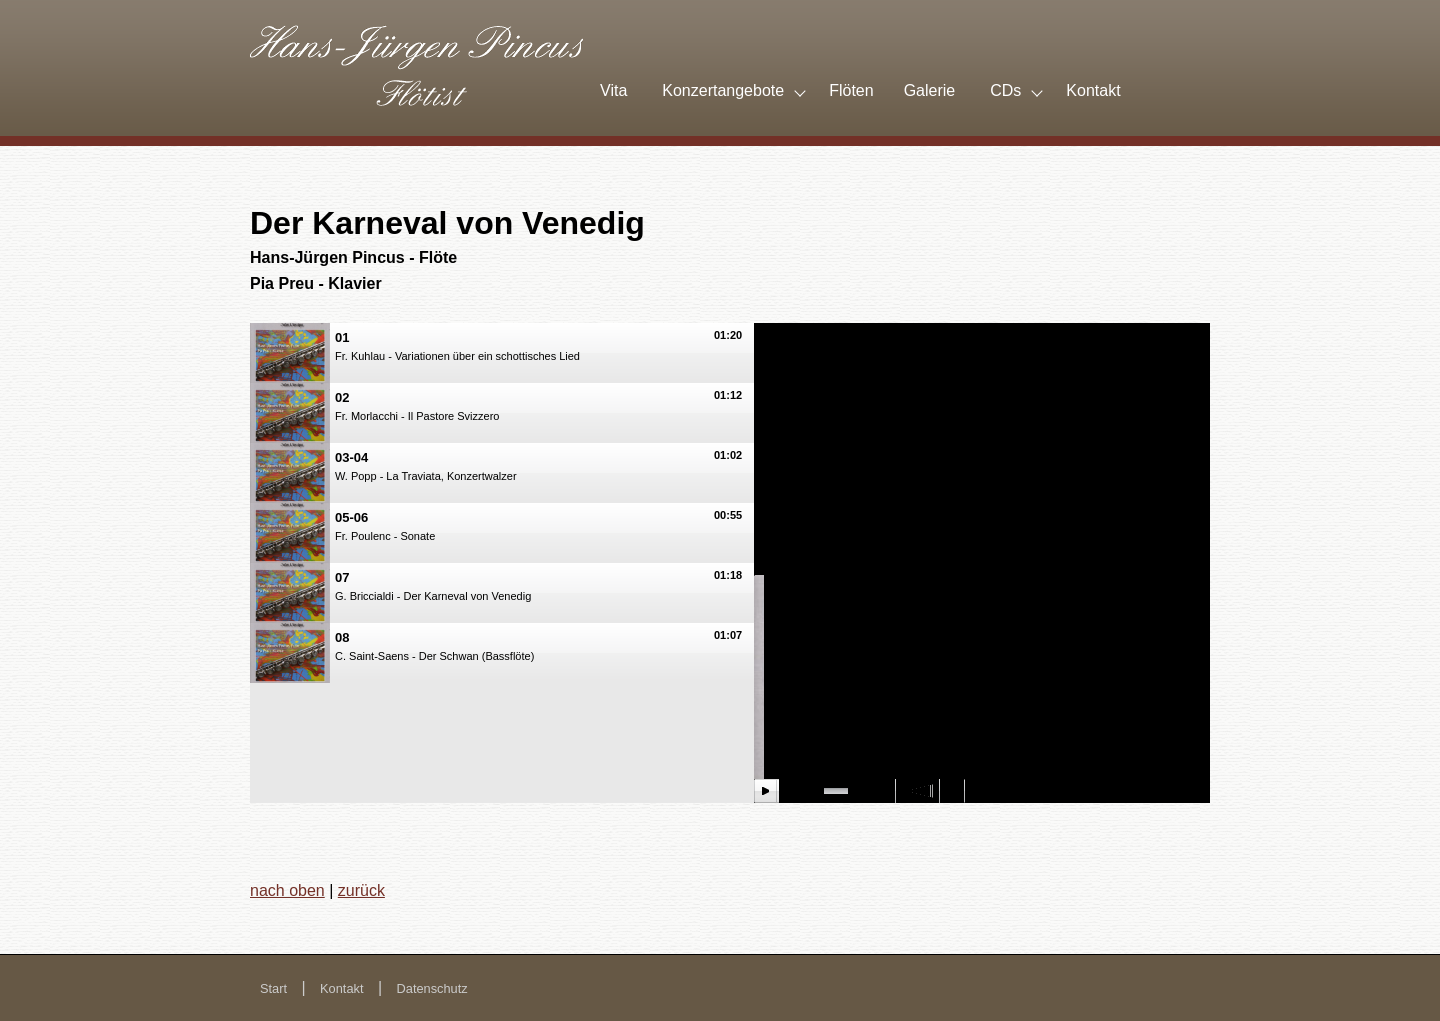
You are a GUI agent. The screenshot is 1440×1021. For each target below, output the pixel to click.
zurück (361, 890)
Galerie (930, 90)
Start (273, 988)
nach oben (287, 890)
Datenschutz (432, 988)
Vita (613, 90)
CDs (1005, 90)
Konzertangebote (723, 90)
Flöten (851, 90)
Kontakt (1093, 90)
